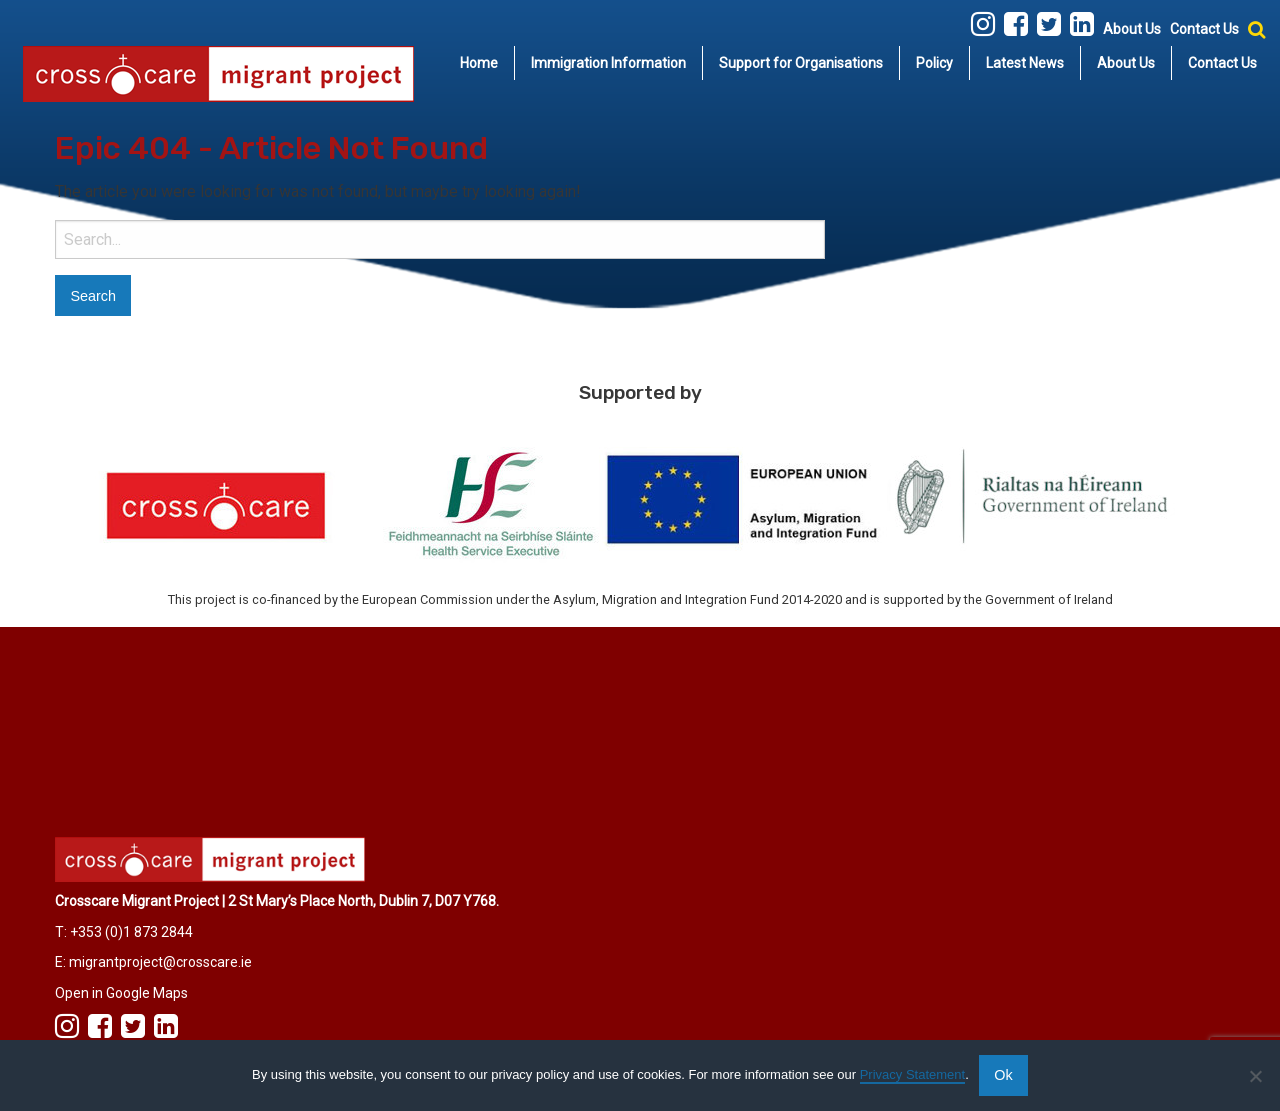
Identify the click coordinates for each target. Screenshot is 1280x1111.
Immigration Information (608, 63)
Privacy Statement (913, 1074)
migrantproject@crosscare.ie (160, 962)
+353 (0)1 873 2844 (131, 932)
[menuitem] (479, 63)
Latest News (1025, 63)
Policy (934, 63)
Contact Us (1204, 29)
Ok (1003, 1075)
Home (479, 63)
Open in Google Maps (121, 993)
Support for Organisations (801, 63)
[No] (1255, 1076)
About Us (1132, 29)
